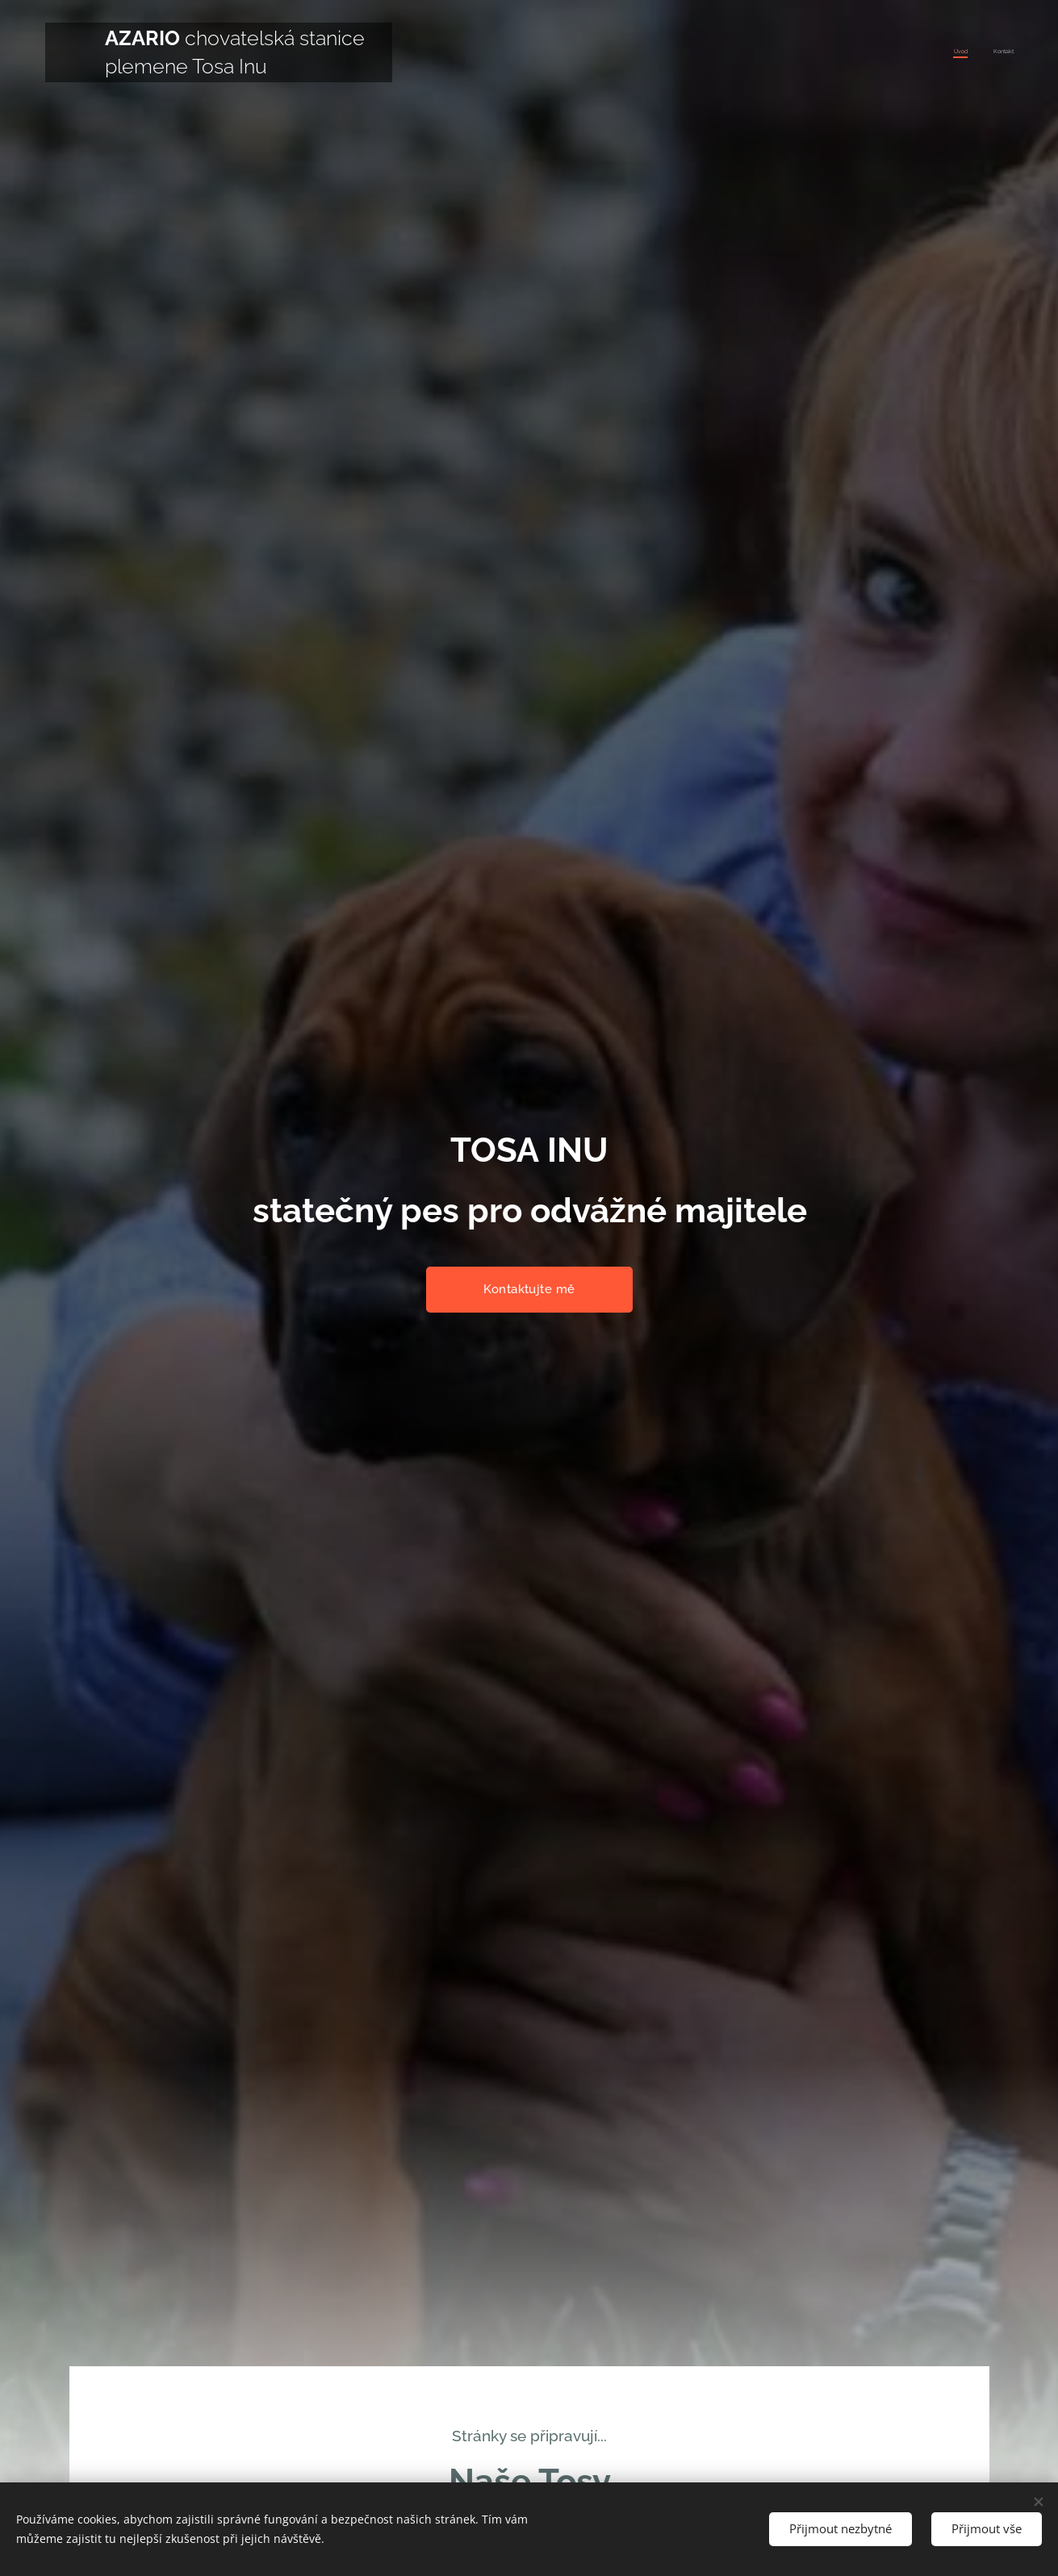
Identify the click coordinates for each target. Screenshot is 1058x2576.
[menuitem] (992, 52)
